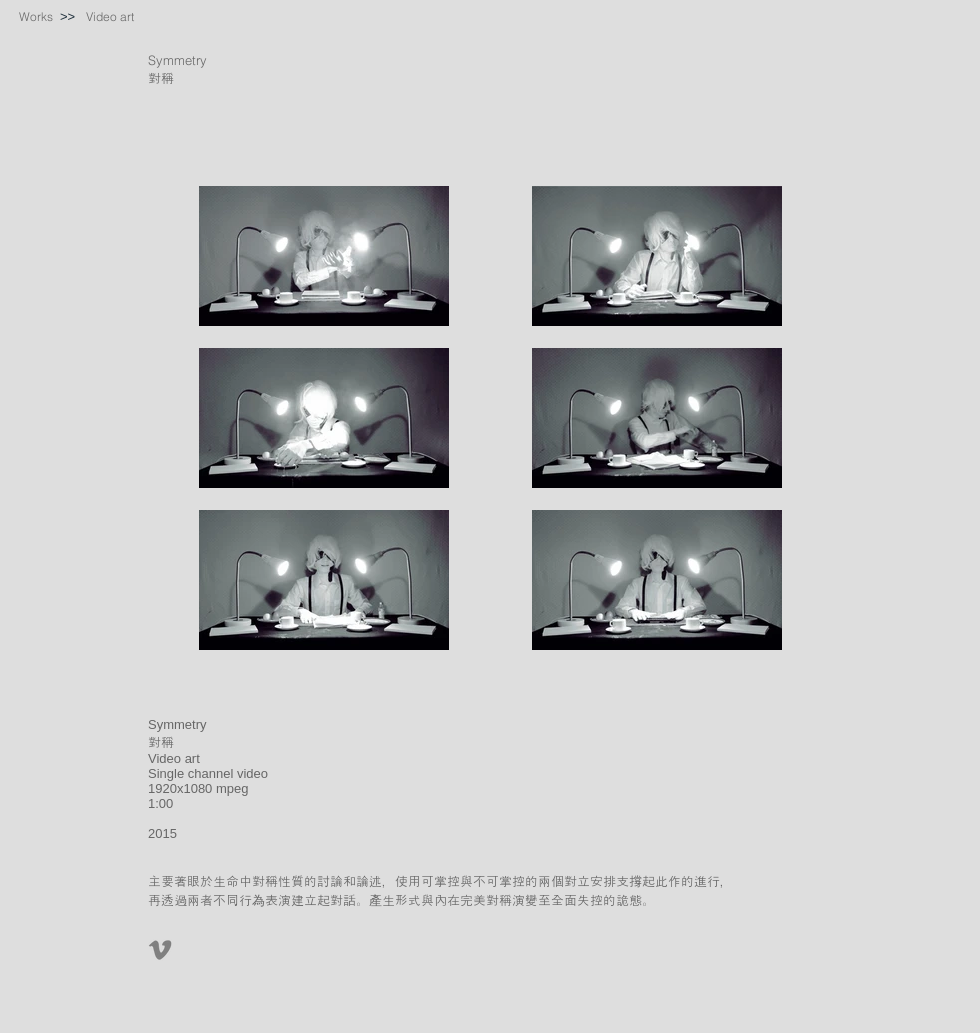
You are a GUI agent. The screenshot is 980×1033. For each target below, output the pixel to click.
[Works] (36, 17)
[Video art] (110, 17)
